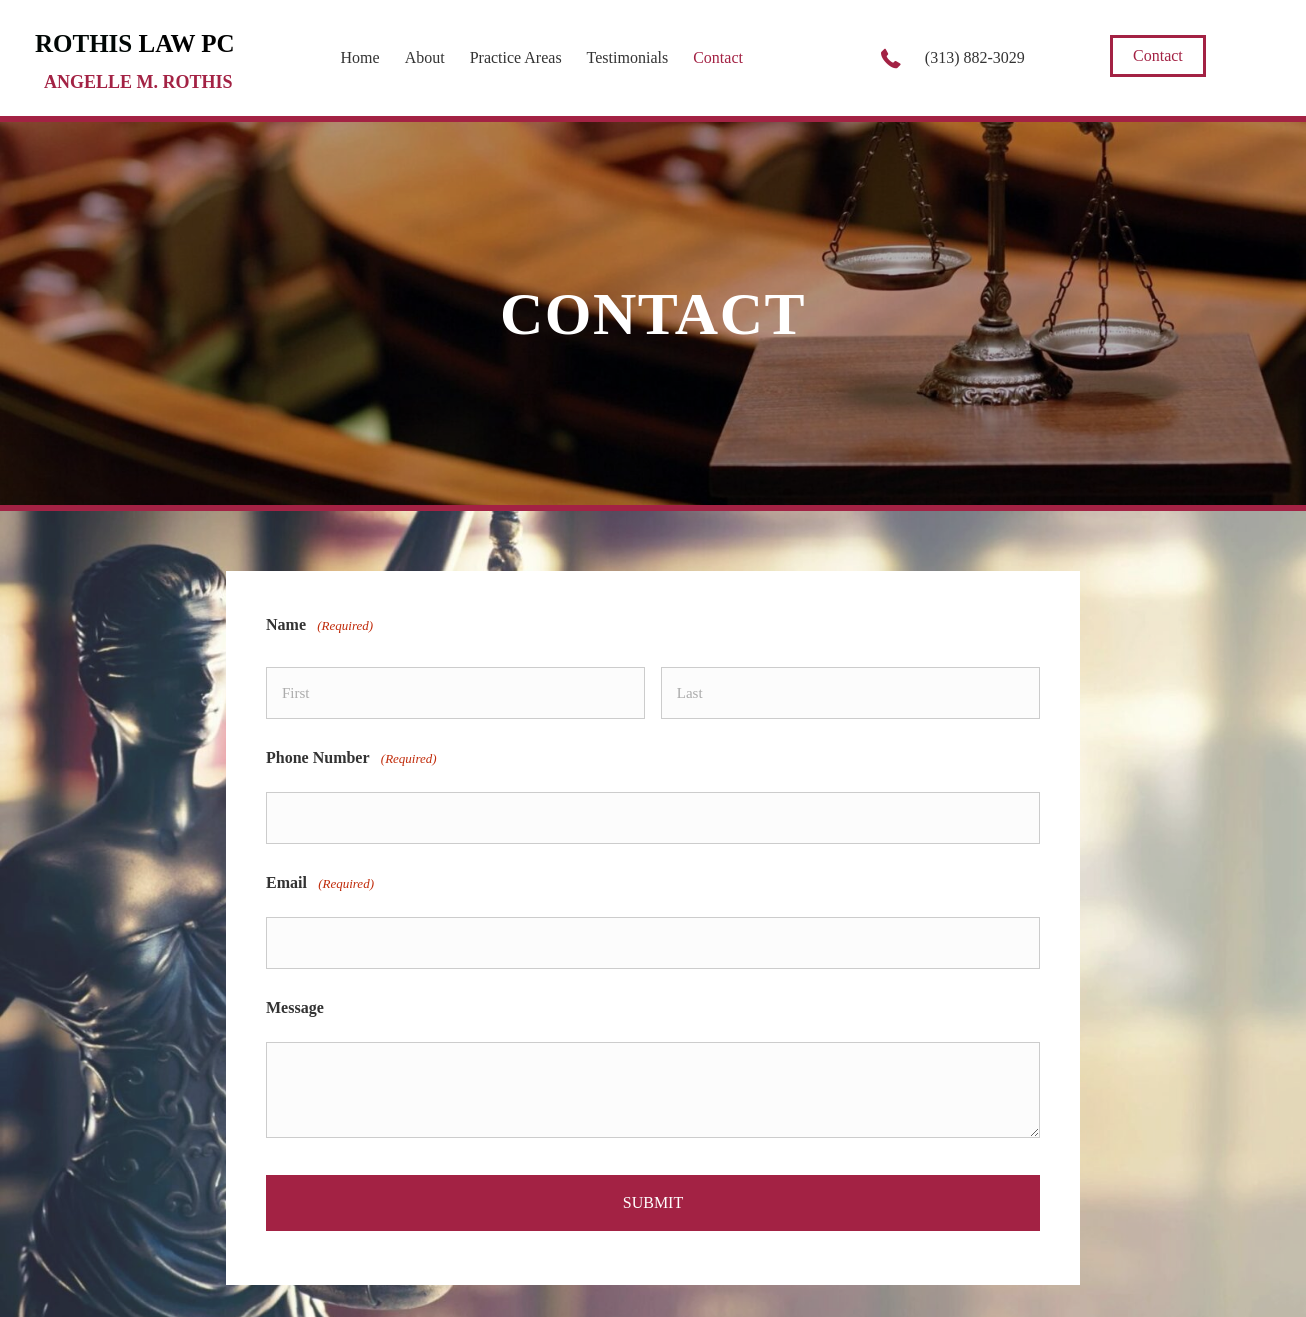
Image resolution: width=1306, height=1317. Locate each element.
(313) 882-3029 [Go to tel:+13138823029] (975, 57)
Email (320, 862)
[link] (360, 55)
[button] (1158, 56)
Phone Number (351, 748)
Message (295, 976)
